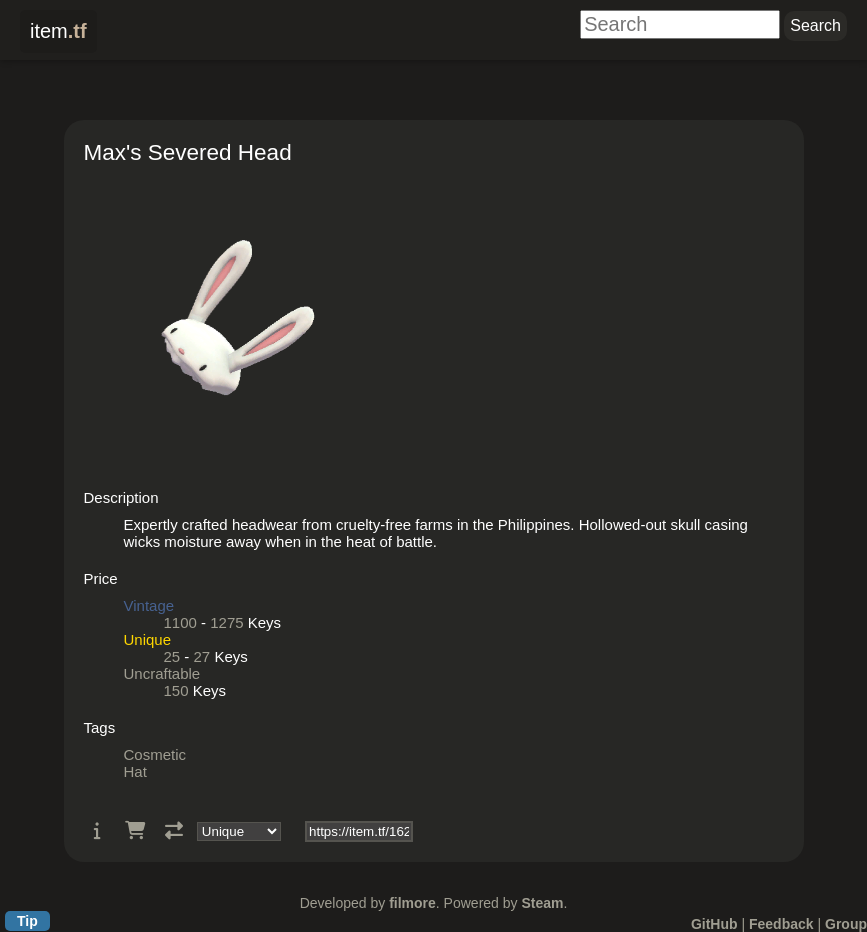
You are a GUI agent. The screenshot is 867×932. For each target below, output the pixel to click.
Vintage (149, 605)
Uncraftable (162, 673)
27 (202, 656)
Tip (27, 921)
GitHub (714, 924)
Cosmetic (155, 754)
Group (846, 924)
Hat (135, 771)
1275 (226, 622)
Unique (148, 639)
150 (176, 690)
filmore (412, 903)
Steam (542, 903)
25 (172, 656)
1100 (180, 622)
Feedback (781, 924)
